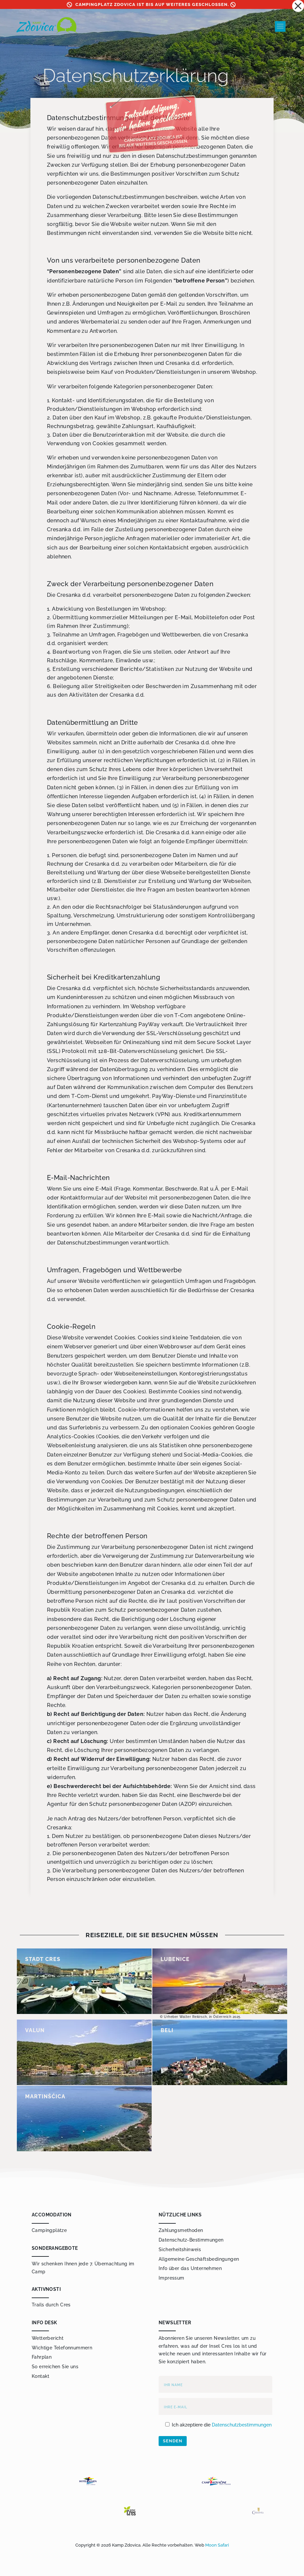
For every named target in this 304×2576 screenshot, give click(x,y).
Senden (172, 2440)
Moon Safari (217, 2545)
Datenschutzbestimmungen (242, 2424)
